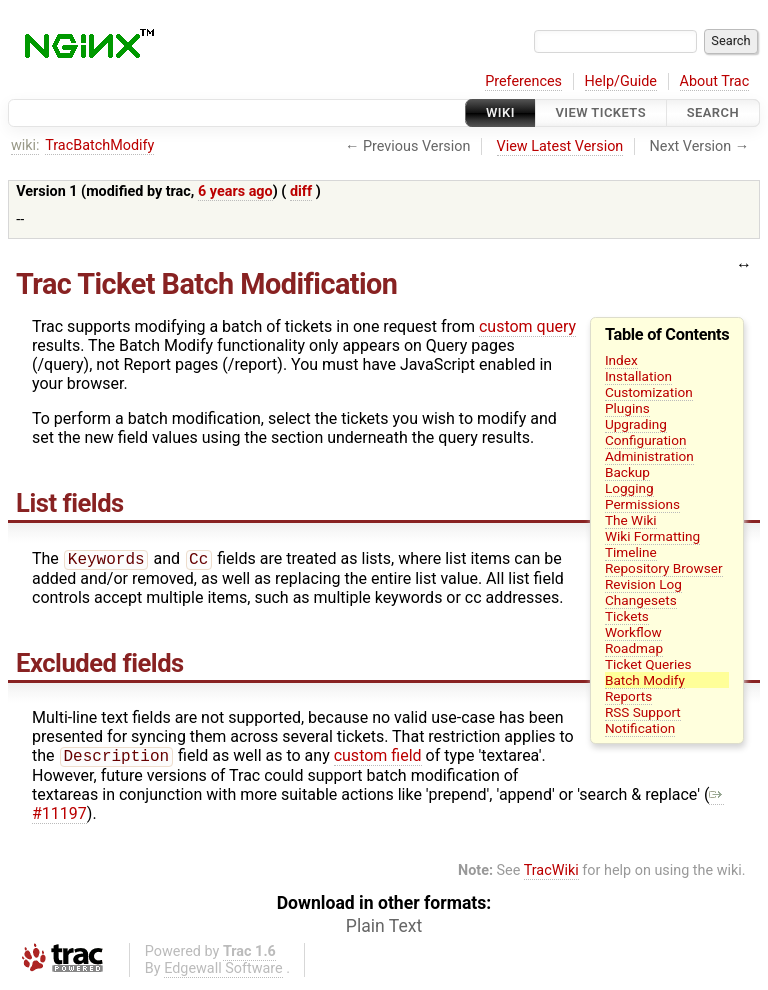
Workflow (633, 632)
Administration (649, 456)
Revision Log (643, 584)
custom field (378, 759)
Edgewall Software (223, 972)
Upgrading (636, 424)
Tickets (627, 616)
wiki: (25, 145)
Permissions (642, 504)
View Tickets (601, 112)
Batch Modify (645, 680)
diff (301, 191)
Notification (640, 728)
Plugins (627, 408)
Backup (627, 472)
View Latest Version (560, 146)
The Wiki (631, 520)
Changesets (641, 600)
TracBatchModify (99, 145)
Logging (629, 488)
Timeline (631, 552)
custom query (527, 326)
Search (713, 112)
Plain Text (384, 930)
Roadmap (634, 648)
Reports (628, 696)
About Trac (715, 81)
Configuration (646, 440)
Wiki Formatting (652, 536)
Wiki (500, 112)
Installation (638, 376)
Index (621, 360)
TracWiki (551, 874)
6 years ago (235, 191)
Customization (649, 392)
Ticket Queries (648, 664)
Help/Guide (621, 81)
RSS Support (643, 712)
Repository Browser (664, 568)
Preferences (523, 81)
